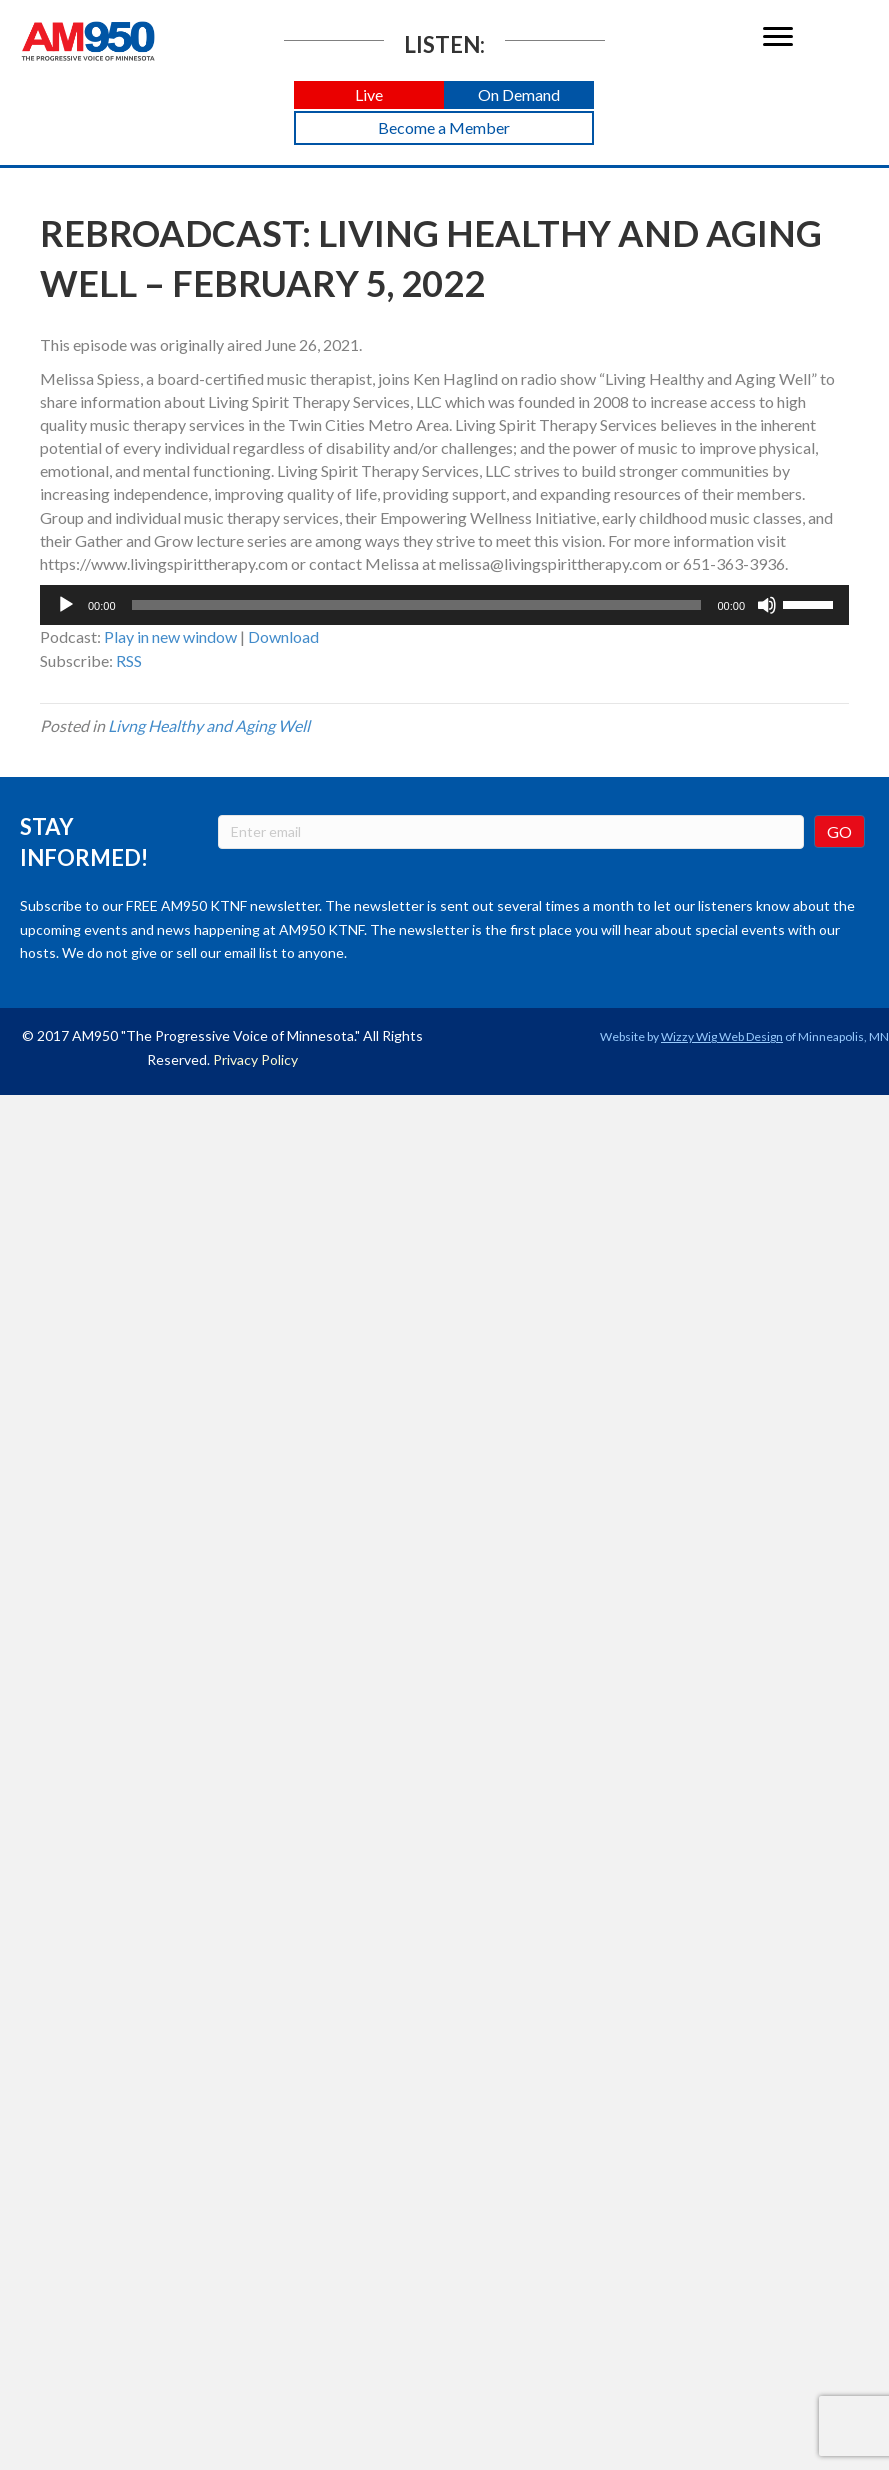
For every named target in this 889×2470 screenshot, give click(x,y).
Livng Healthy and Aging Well (209, 725)
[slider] (417, 605)
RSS (129, 660)
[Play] (66, 605)
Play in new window (170, 636)
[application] (444, 605)
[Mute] (767, 605)
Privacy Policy (255, 1059)
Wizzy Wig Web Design (722, 1036)
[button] (369, 95)
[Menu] (778, 37)
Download (283, 636)
